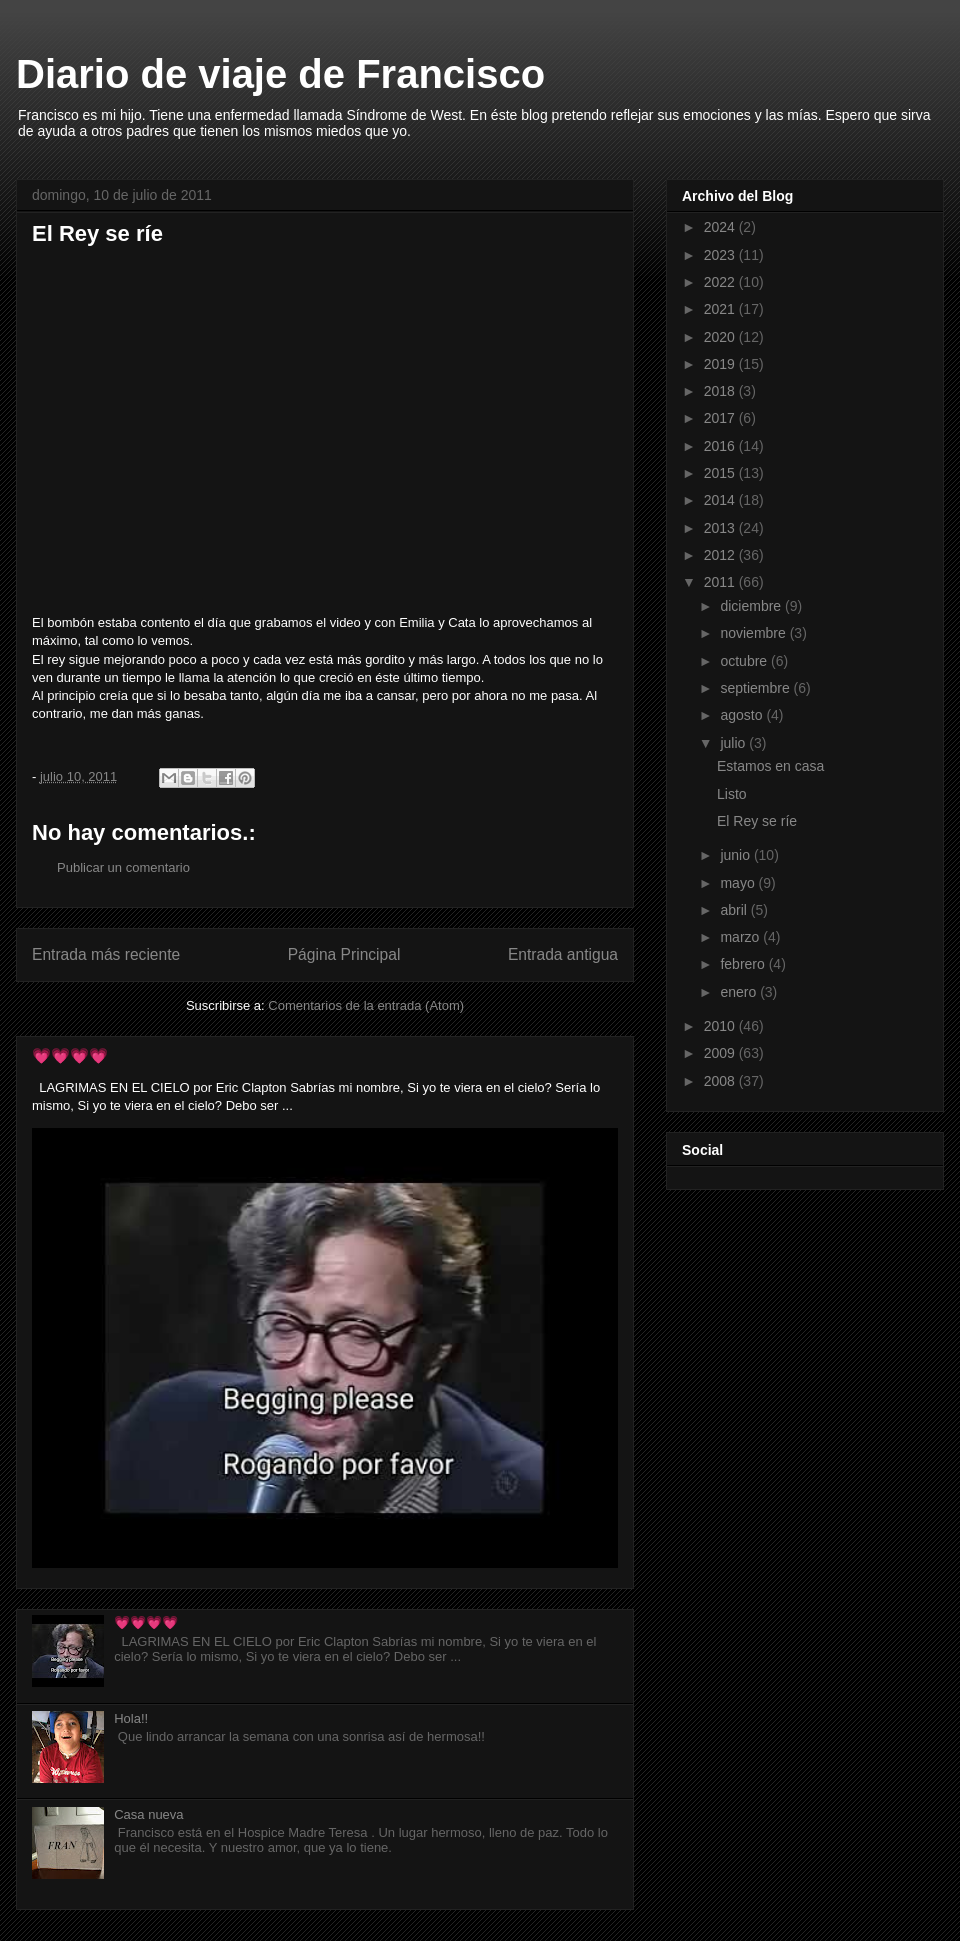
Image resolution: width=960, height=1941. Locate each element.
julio (734, 743)
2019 (721, 364)
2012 (721, 555)
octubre (745, 661)
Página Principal (344, 954)
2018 (721, 391)
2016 (721, 446)
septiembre (756, 688)
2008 (721, 1081)
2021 (721, 309)
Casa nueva (148, 1814)
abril (735, 910)
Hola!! (131, 1718)
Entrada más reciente (106, 954)
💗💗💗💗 (70, 1055)
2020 (721, 337)
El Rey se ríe (757, 821)
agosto (743, 715)
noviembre (754, 633)
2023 (721, 255)
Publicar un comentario (123, 867)
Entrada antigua (563, 954)
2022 (721, 282)
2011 (721, 582)
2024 (721, 227)
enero (740, 992)
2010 (721, 1026)
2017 (721, 418)
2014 (721, 500)
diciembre (752, 606)
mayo (739, 883)
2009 (721, 1053)
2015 (721, 473)
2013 (721, 528)
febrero (744, 964)
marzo (741, 937)
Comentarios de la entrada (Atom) (366, 1005)
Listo (732, 794)
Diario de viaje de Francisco (280, 74)
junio (736, 855)
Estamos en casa (770, 766)
